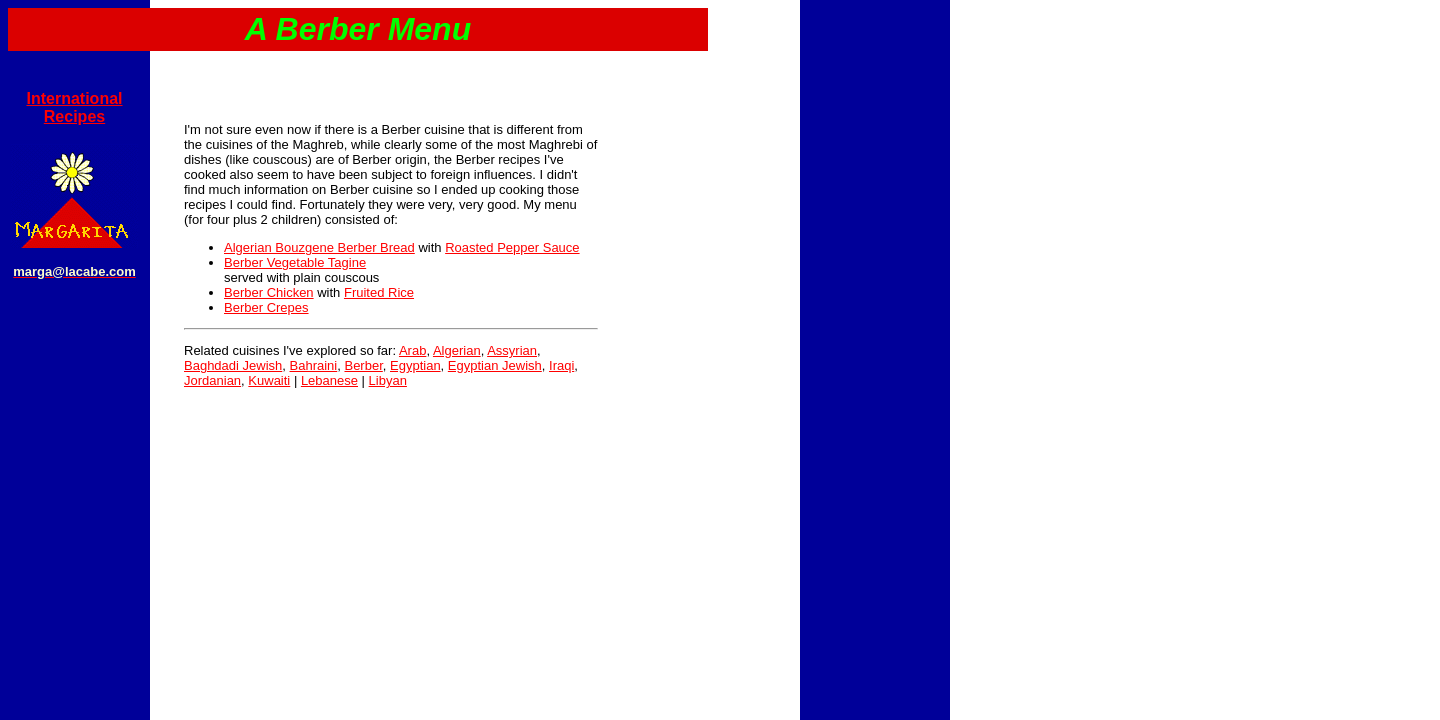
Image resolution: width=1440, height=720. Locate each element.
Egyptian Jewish (495, 365)
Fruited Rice (379, 292)
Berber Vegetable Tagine (295, 262)
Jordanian (212, 380)
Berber (363, 365)
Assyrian (512, 350)
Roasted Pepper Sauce (512, 247)
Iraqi (561, 365)
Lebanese (329, 380)
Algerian (457, 350)
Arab (412, 350)
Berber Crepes (266, 307)
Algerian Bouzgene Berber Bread (319, 247)
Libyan (388, 380)
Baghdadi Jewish (233, 365)
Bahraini (314, 365)
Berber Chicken (269, 292)
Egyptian (415, 365)
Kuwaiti (269, 380)
